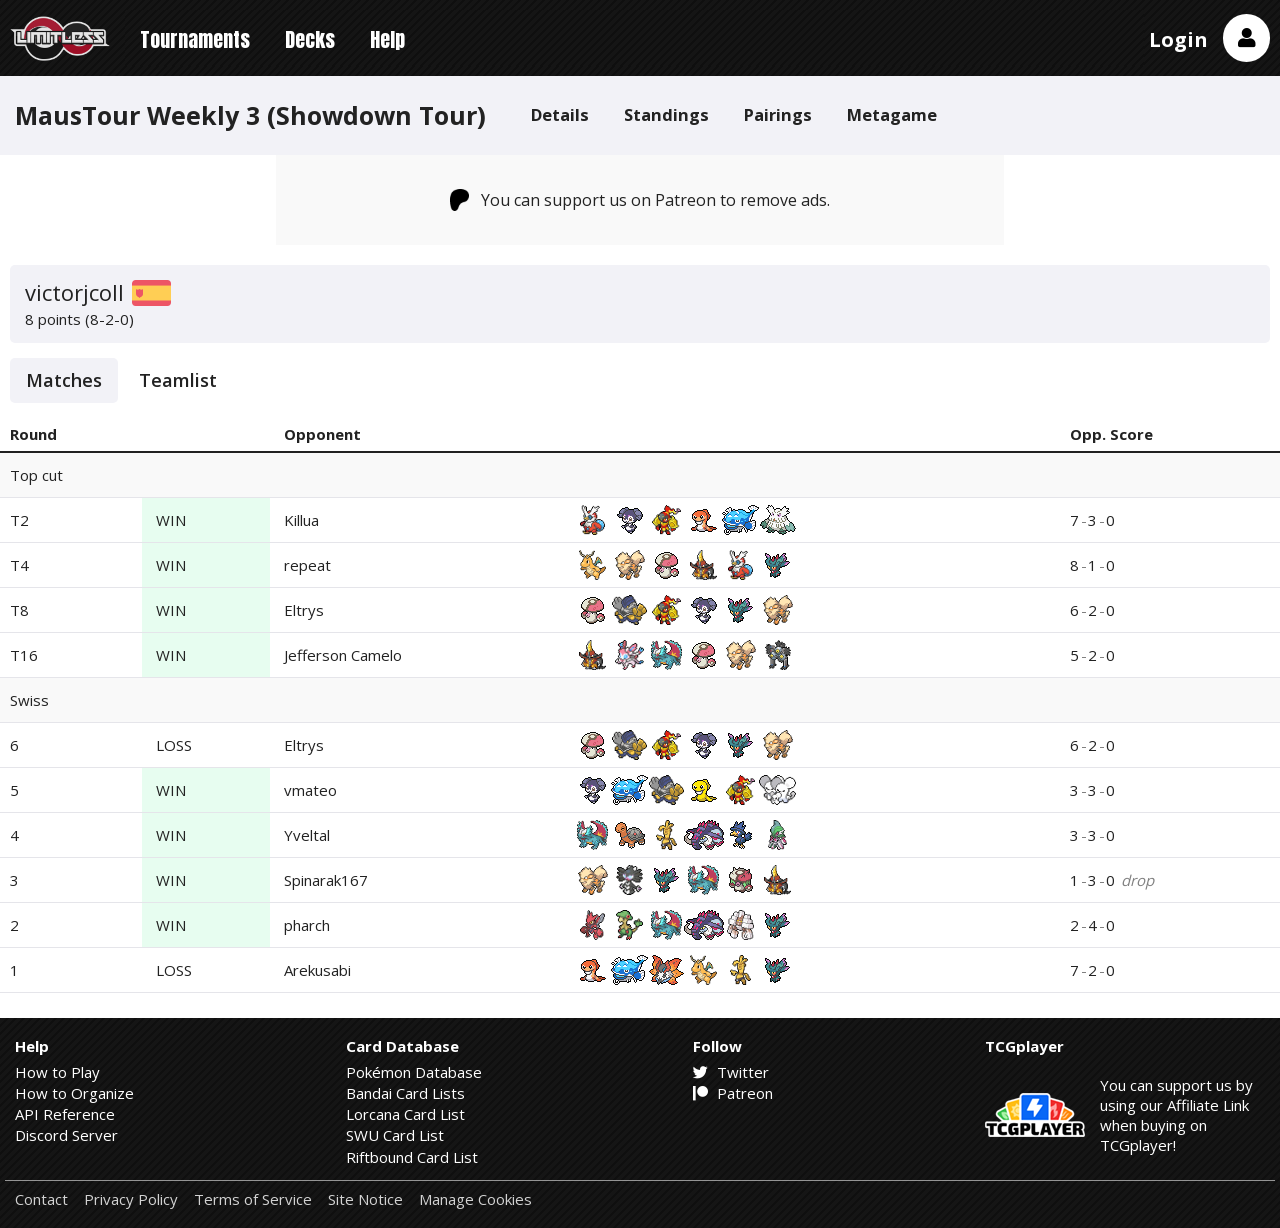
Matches (64, 380)
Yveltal (307, 835)
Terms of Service (253, 1199)
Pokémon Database (414, 1072)
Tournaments (195, 39)
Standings (666, 114)
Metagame (892, 114)
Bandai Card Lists (405, 1093)
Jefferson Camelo (343, 655)
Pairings (778, 114)
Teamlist (178, 380)
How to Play (57, 1072)
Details (560, 114)
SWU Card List (395, 1135)
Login (1178, 39)
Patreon (733, 1093)
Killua (301, 520)
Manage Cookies (475, 1199)
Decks (310, 39)
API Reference (65, 1114)
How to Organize (74, 1093)
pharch (307, 925)
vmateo (310, 790)
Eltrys (304, 610)
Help (387, 39)
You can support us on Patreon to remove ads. (640, 200)
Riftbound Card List (412, 1157)
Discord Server (66, 1135)
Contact (41, 1199)
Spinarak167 (326, 880)
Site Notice (365, 1199)
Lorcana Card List (405, 1114)
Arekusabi (317, 970)
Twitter (731, 1072)
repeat (307, 565)
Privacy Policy (131, 1199)
